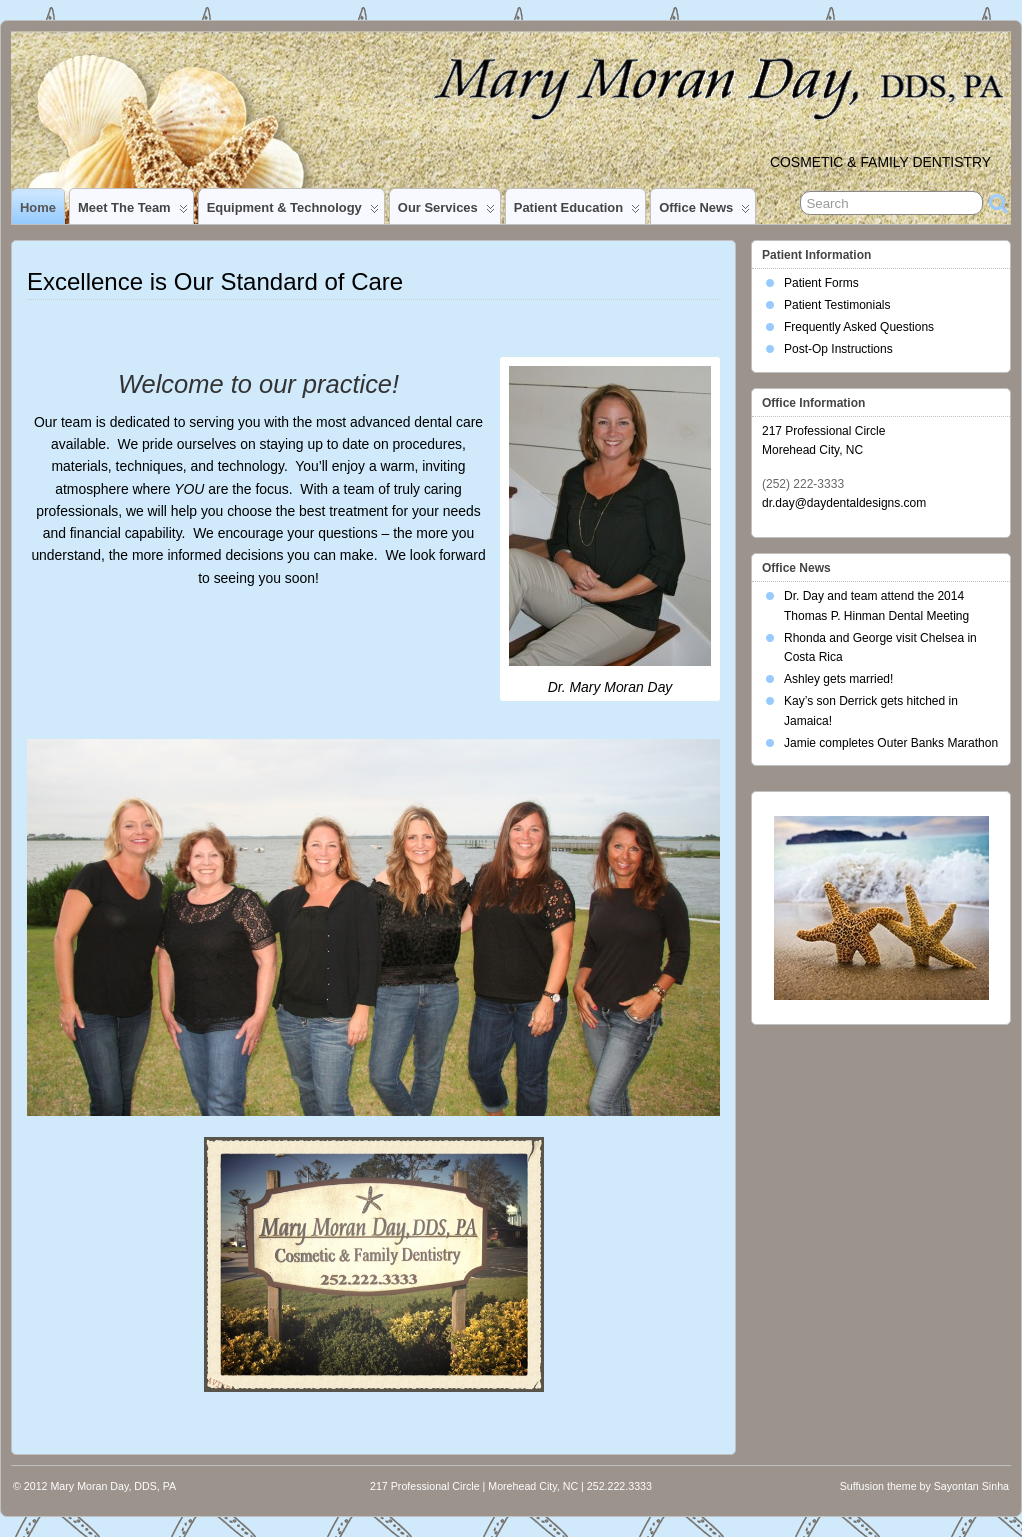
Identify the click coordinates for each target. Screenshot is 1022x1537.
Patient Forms (821, 283)
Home (38, 207)
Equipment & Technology (293, 212)
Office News (704, 212)
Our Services (446, 212)
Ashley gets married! (838, 679)
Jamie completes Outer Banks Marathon (891, 743)
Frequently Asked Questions (859, 327)
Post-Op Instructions (838, 349)
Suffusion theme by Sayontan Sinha (924, 1486)
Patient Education (577, 212)
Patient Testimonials (837, 305)
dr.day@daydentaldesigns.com (844, 503)
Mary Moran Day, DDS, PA (113, 1486)
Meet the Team (133, 212)
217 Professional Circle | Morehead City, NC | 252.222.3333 (511, 1486)
